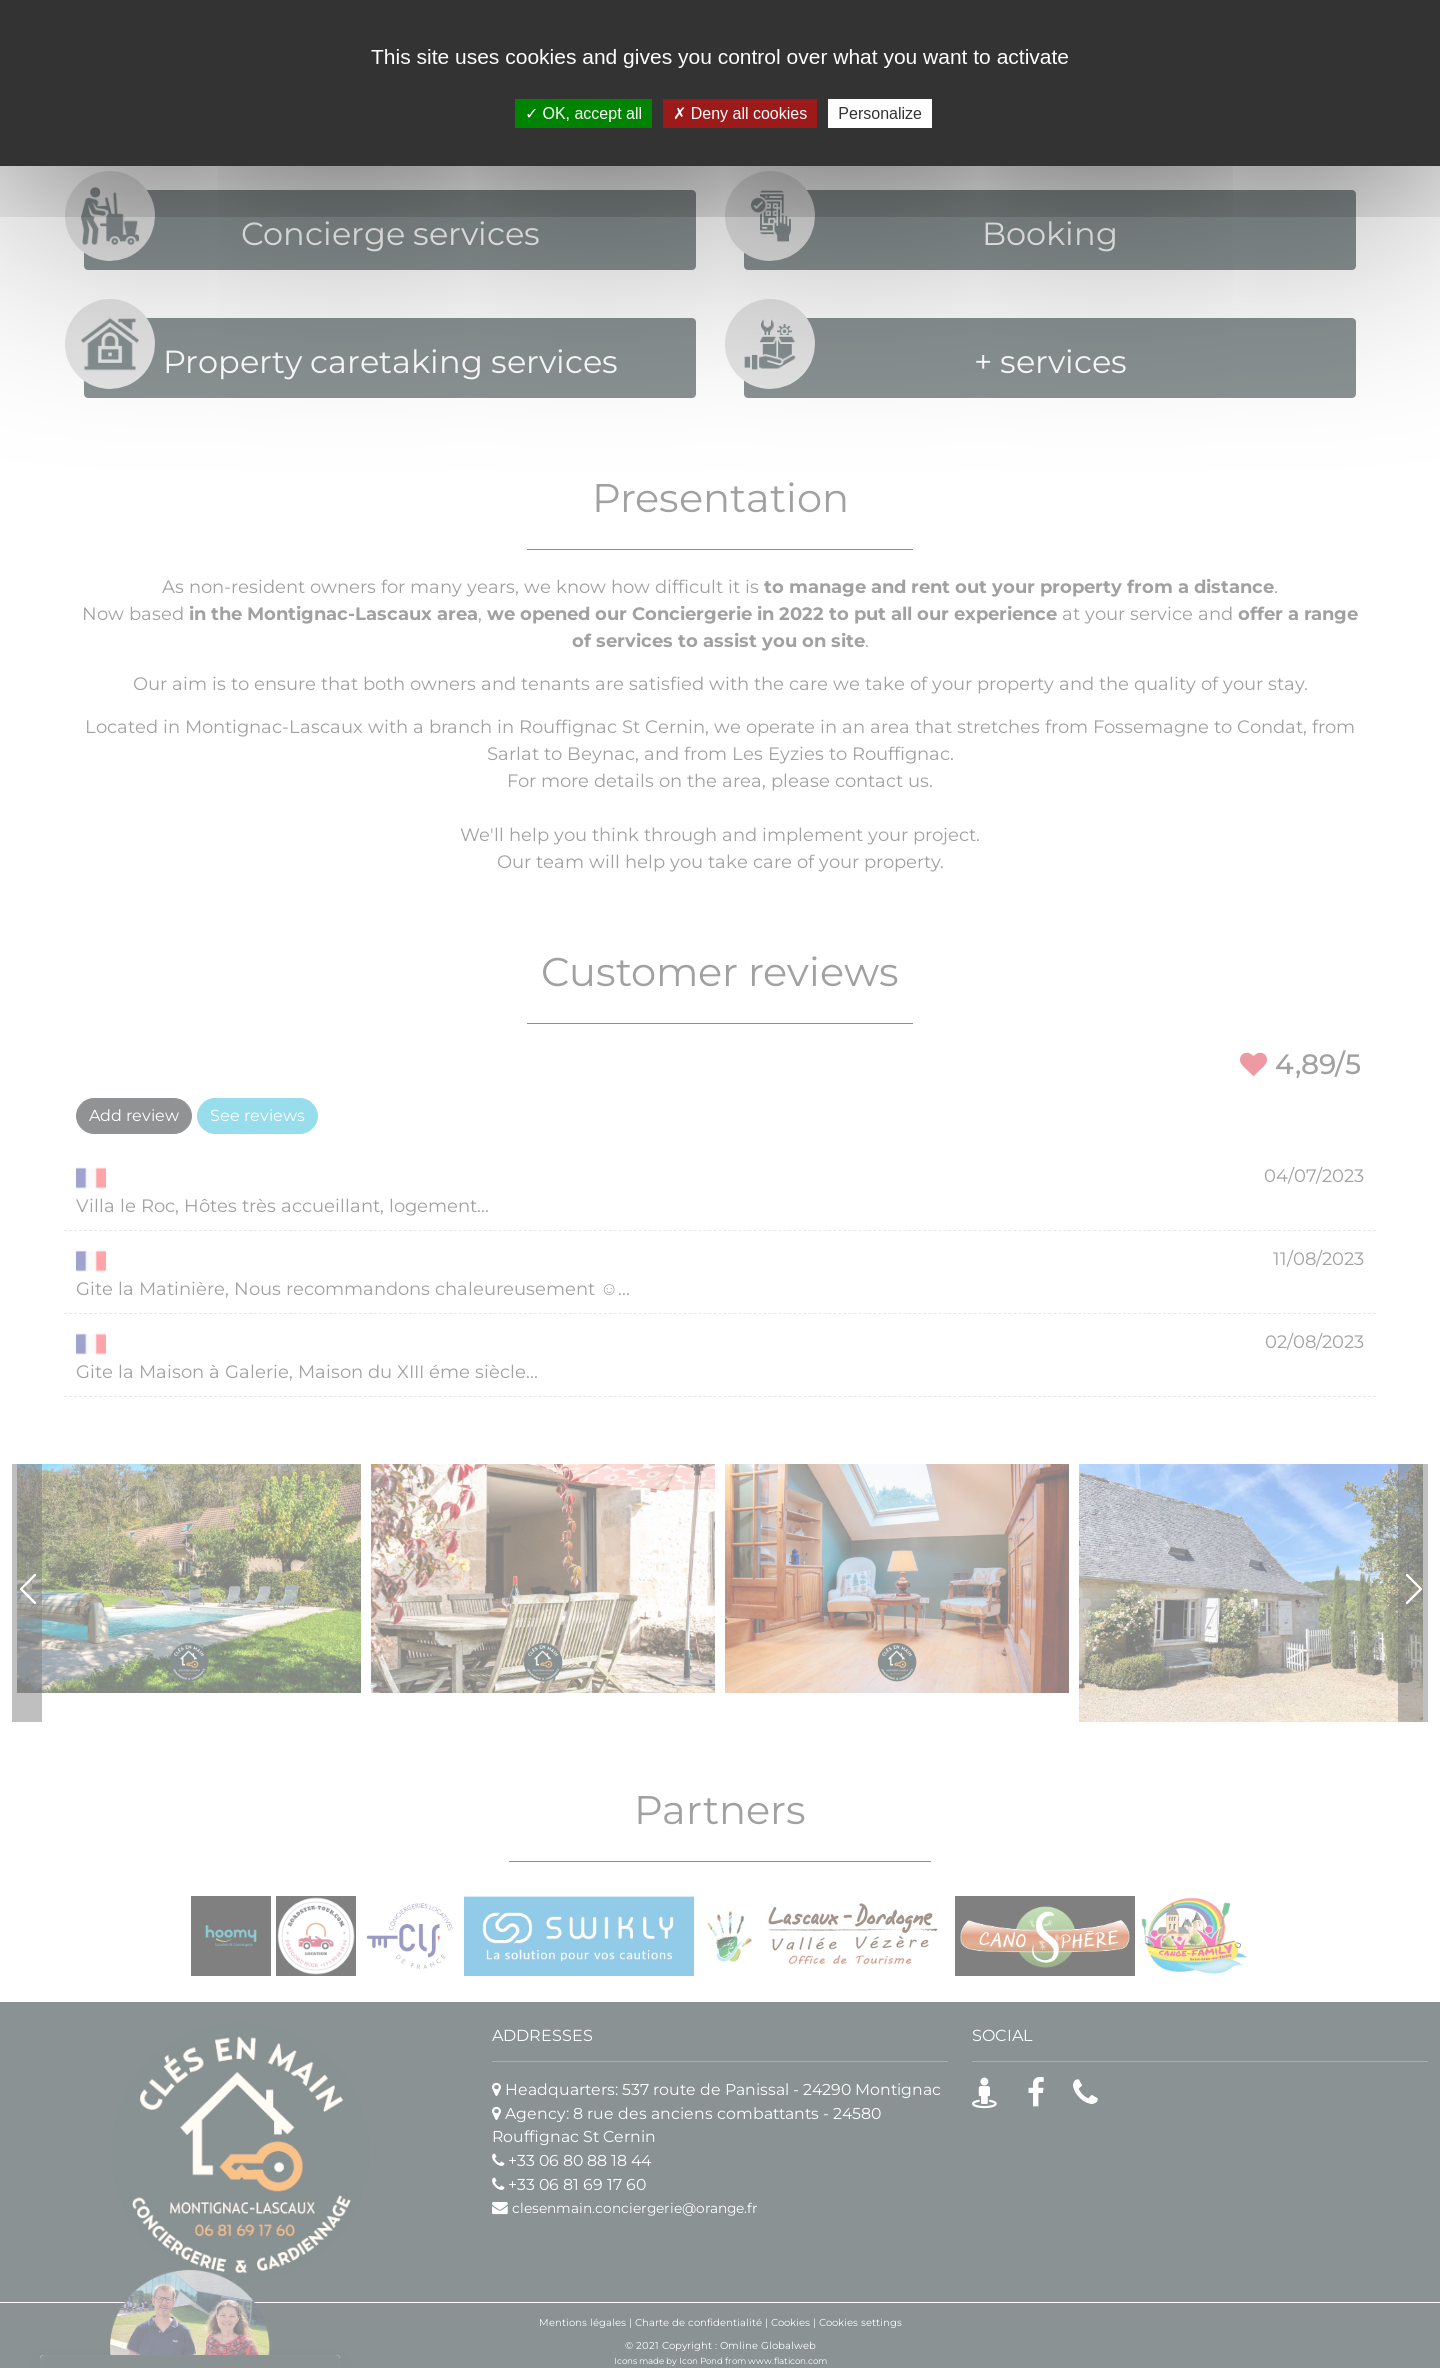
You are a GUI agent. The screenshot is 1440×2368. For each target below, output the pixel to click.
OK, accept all (583, 113)
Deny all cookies (740, 113)
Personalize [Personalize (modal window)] (880, 113)
